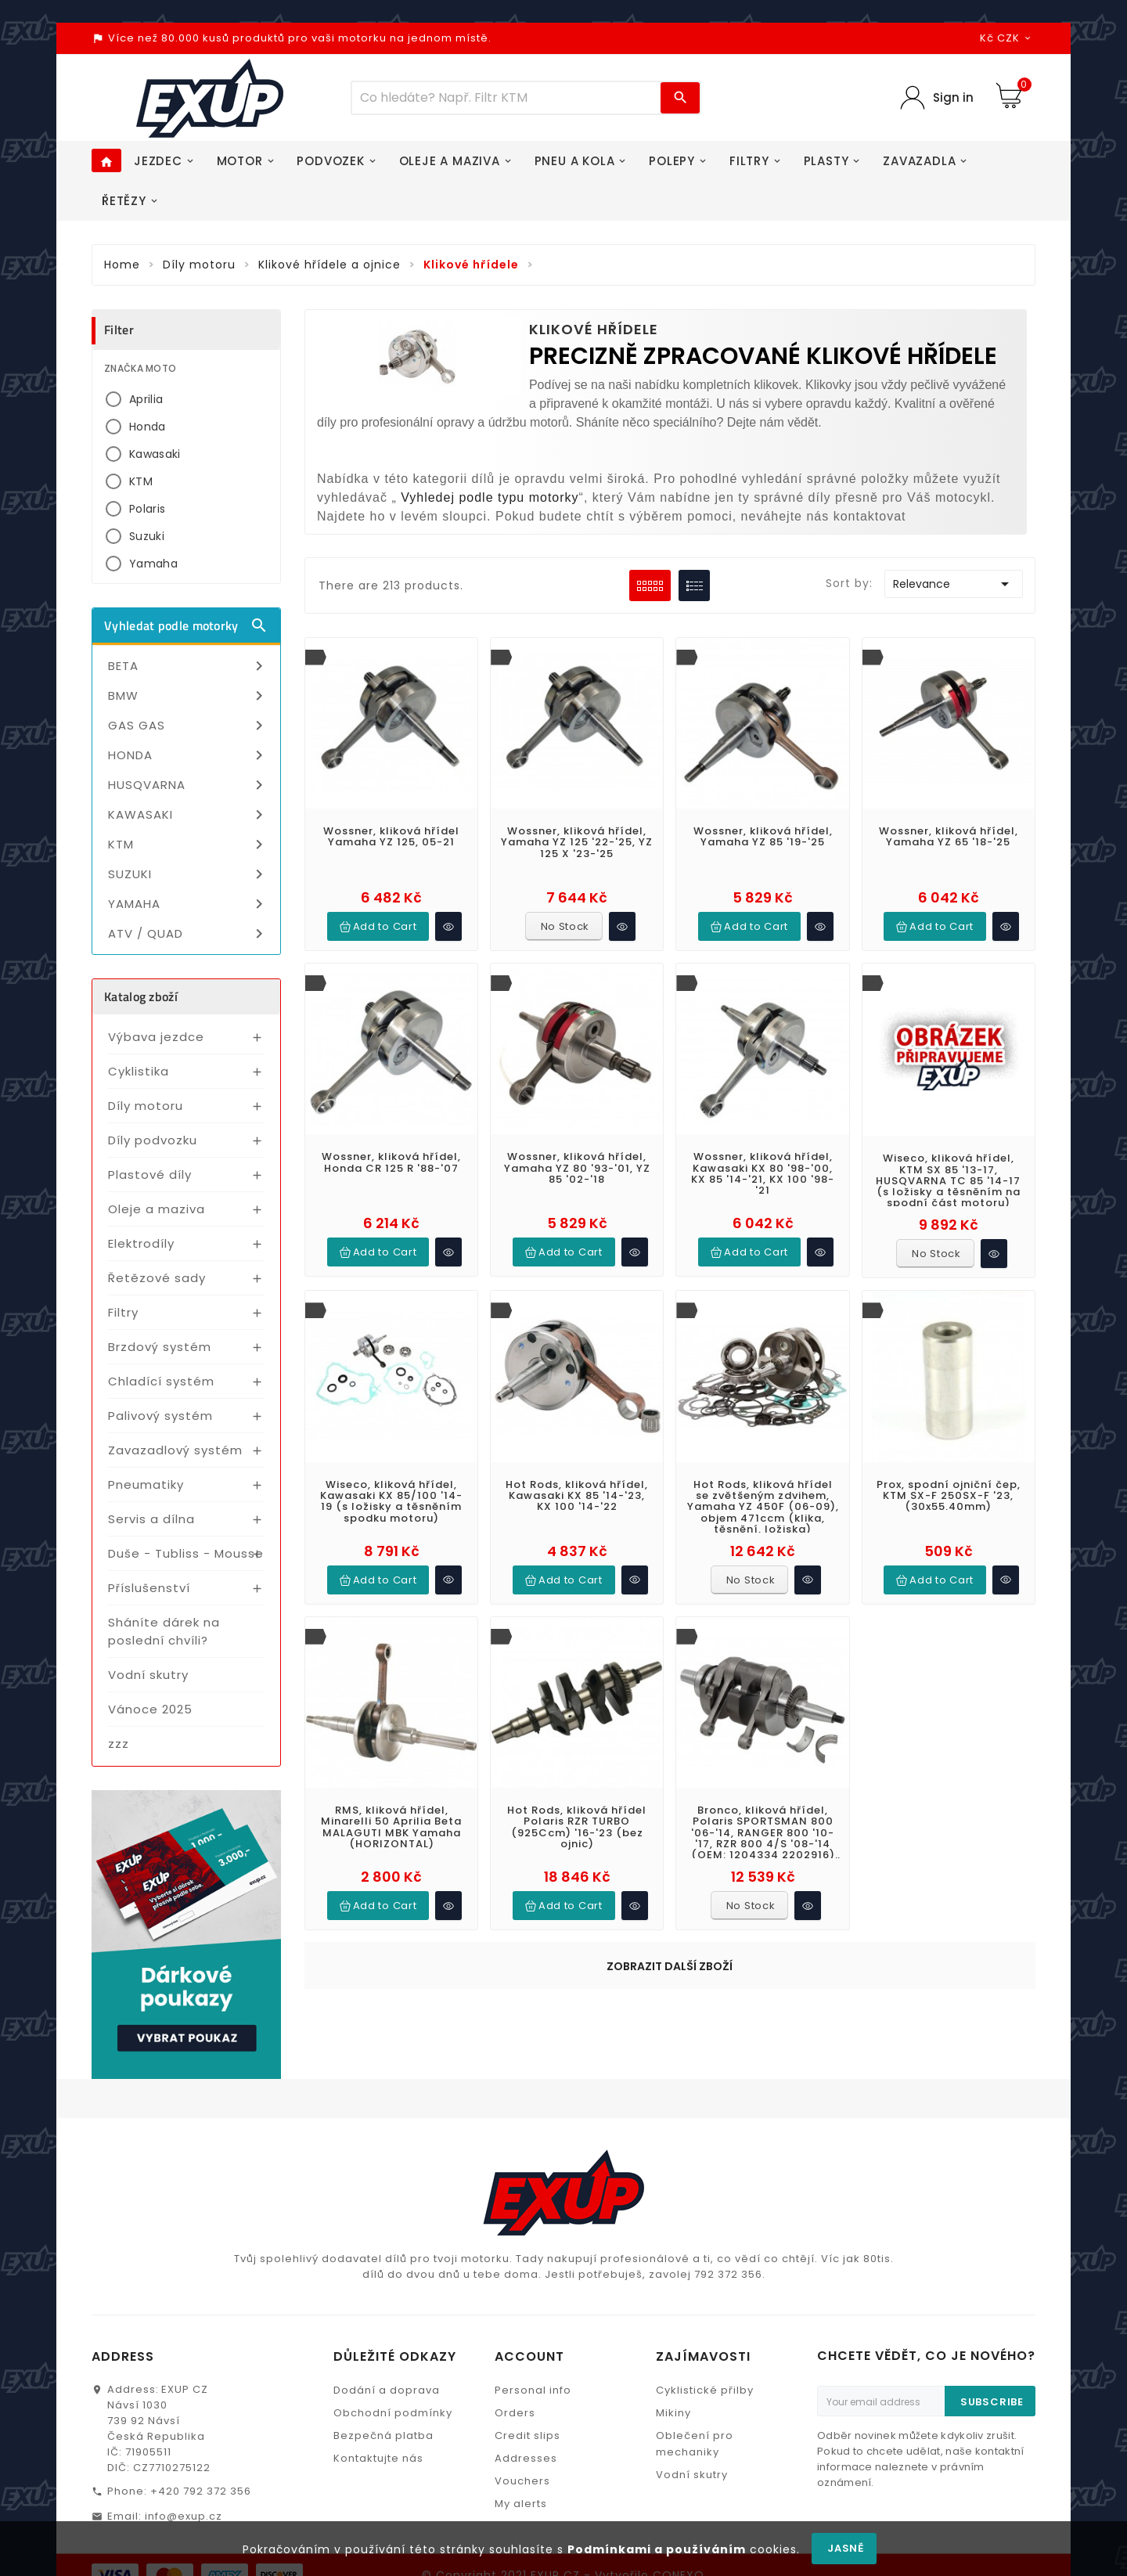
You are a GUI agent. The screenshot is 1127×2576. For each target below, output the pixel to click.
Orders (515, 2343)
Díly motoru (145, 1105)
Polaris (147, 509)
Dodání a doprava (386, 2320)
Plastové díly (150, 1174)
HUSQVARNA (188, 785)
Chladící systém (161, 1381)
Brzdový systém (159, 1346)
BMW (188, 695)
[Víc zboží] (506, 97)
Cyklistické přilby (705, 2320)
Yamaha (153, 563)
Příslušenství (149, 1588)
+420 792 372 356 (200, 2421)
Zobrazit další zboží (670, 1812)
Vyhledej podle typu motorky (489, 497)
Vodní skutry (148, 1674)
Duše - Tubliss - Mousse (186, 1553)
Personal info (533, 2320)
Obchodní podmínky (392, 2343)
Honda (147, 426)
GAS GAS (188, 725)
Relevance (953, 584)
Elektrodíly (141, 1243)
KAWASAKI (188, 814)
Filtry (123, 1312)
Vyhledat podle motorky (186, 625)
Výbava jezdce (156, 1037)
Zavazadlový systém (175, 1450)
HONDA (188, 755)
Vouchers (522, 2411)
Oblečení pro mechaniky (694, 2374)
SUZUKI (188, 874)
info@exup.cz (183, 2446)
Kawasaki (154, 454)
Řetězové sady (157, 1278)
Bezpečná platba (383, 2365)
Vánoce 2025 (150, 1709)
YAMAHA (188, 904)
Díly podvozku (152, 1140)
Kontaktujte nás (378, 2388)
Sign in (953, 97)
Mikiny (673, 2343)
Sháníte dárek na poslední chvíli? (164, 1631)
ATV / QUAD (188, 933)
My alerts (521, 2433)
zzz (118, 1743)
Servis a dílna (151, 1519)
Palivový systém (160, 1415)
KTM (141, 481)
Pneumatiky (146, 1484)
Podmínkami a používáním (656, 2549)
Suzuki (146, 536)
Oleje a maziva (156, 1209)
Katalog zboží (141, 996)
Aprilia (146, 399)
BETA (188, 666)
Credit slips (527, 2365)
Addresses (526, 2388)
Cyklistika (138, 1071)
